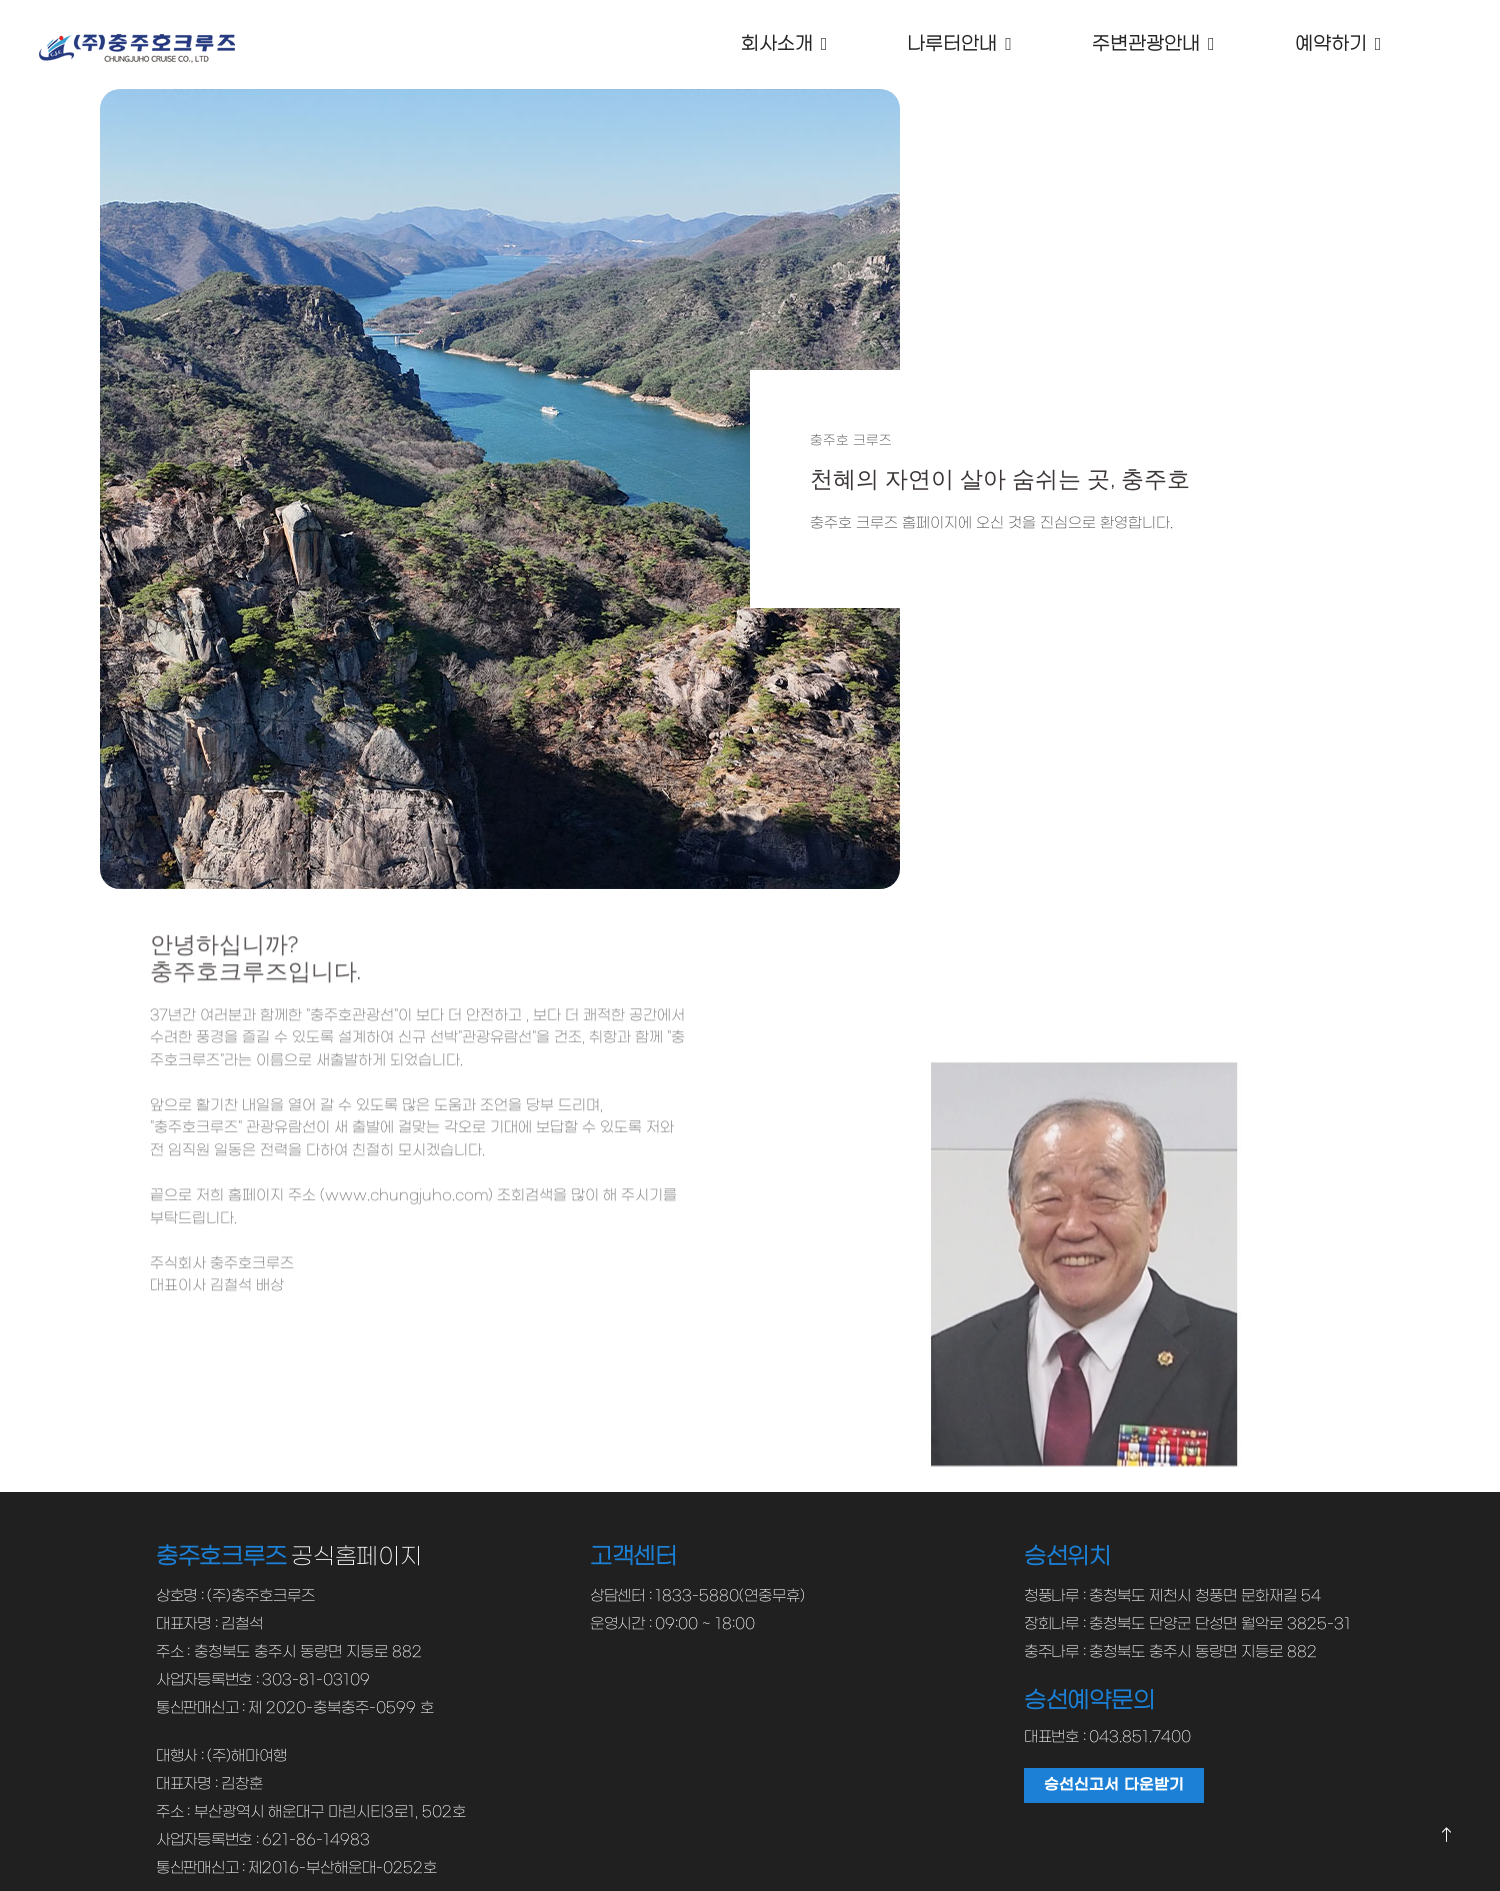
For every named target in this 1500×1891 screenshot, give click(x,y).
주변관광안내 (1146, 44)
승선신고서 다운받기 (1114, 1784)
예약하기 (1330, 44)
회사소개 (776, 44)
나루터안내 (952, 44)
